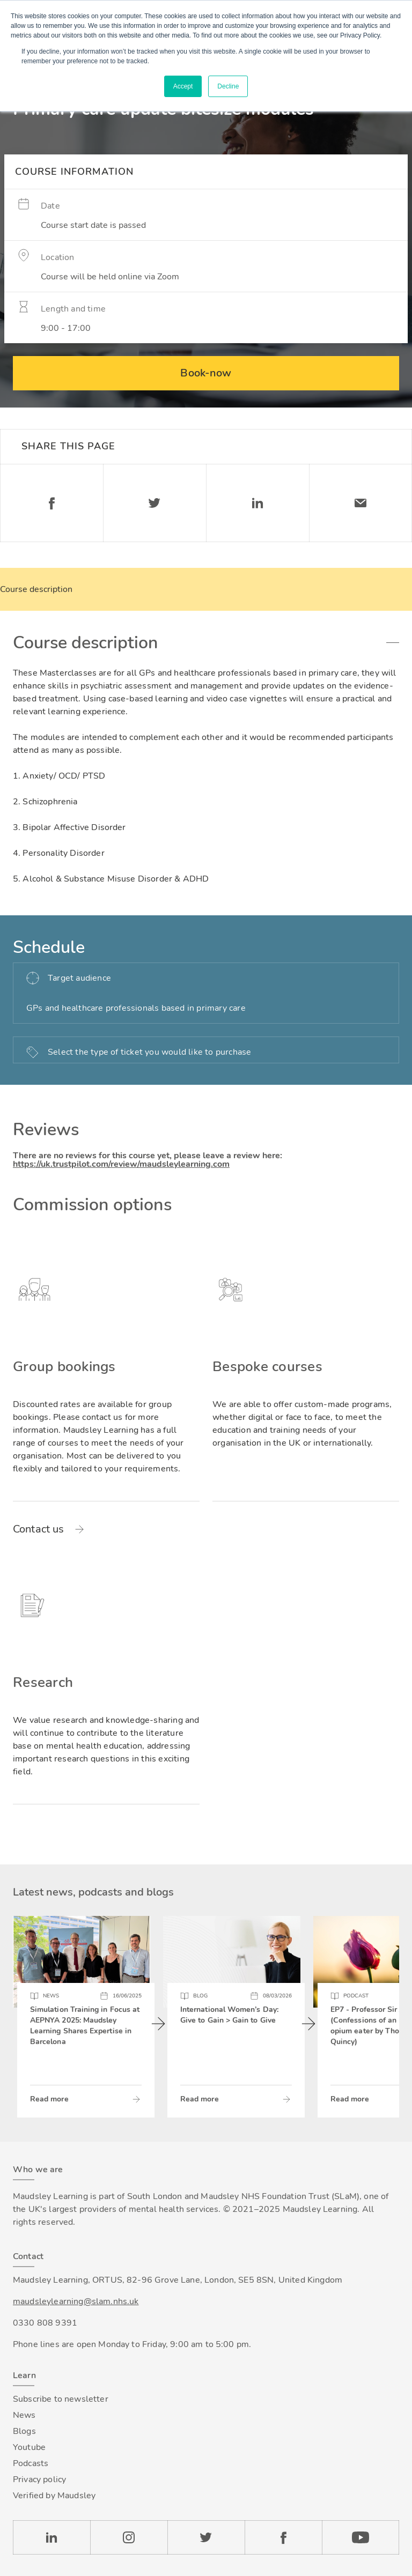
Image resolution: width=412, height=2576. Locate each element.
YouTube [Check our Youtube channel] (360, 2537)
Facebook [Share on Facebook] (51, 503)
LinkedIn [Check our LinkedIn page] (51, 2537)
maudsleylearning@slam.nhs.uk (75, 2301)
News (24, 2415)
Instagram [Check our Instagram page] (128, 2537)
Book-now (205, 373)
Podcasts (30, 2463)
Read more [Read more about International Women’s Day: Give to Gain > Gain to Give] (199, 2099)
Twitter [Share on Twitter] (154, 503)
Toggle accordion (392, 642)
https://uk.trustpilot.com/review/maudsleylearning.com (121, 1164)
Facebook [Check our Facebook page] (283, 2537)
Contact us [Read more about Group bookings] (38, 1529)
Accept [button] (183, 86)
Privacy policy (39, 2479)
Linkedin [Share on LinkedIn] (257, 503)
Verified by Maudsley (54, 2495)
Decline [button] (228, 86)
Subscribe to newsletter (60, 2399)
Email (360, 503)
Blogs (24, 2431)
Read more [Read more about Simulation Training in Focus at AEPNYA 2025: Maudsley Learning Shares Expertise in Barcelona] (49, 2099)
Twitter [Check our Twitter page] (206, 2537)
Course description (36, 589)
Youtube (29, 2447)
